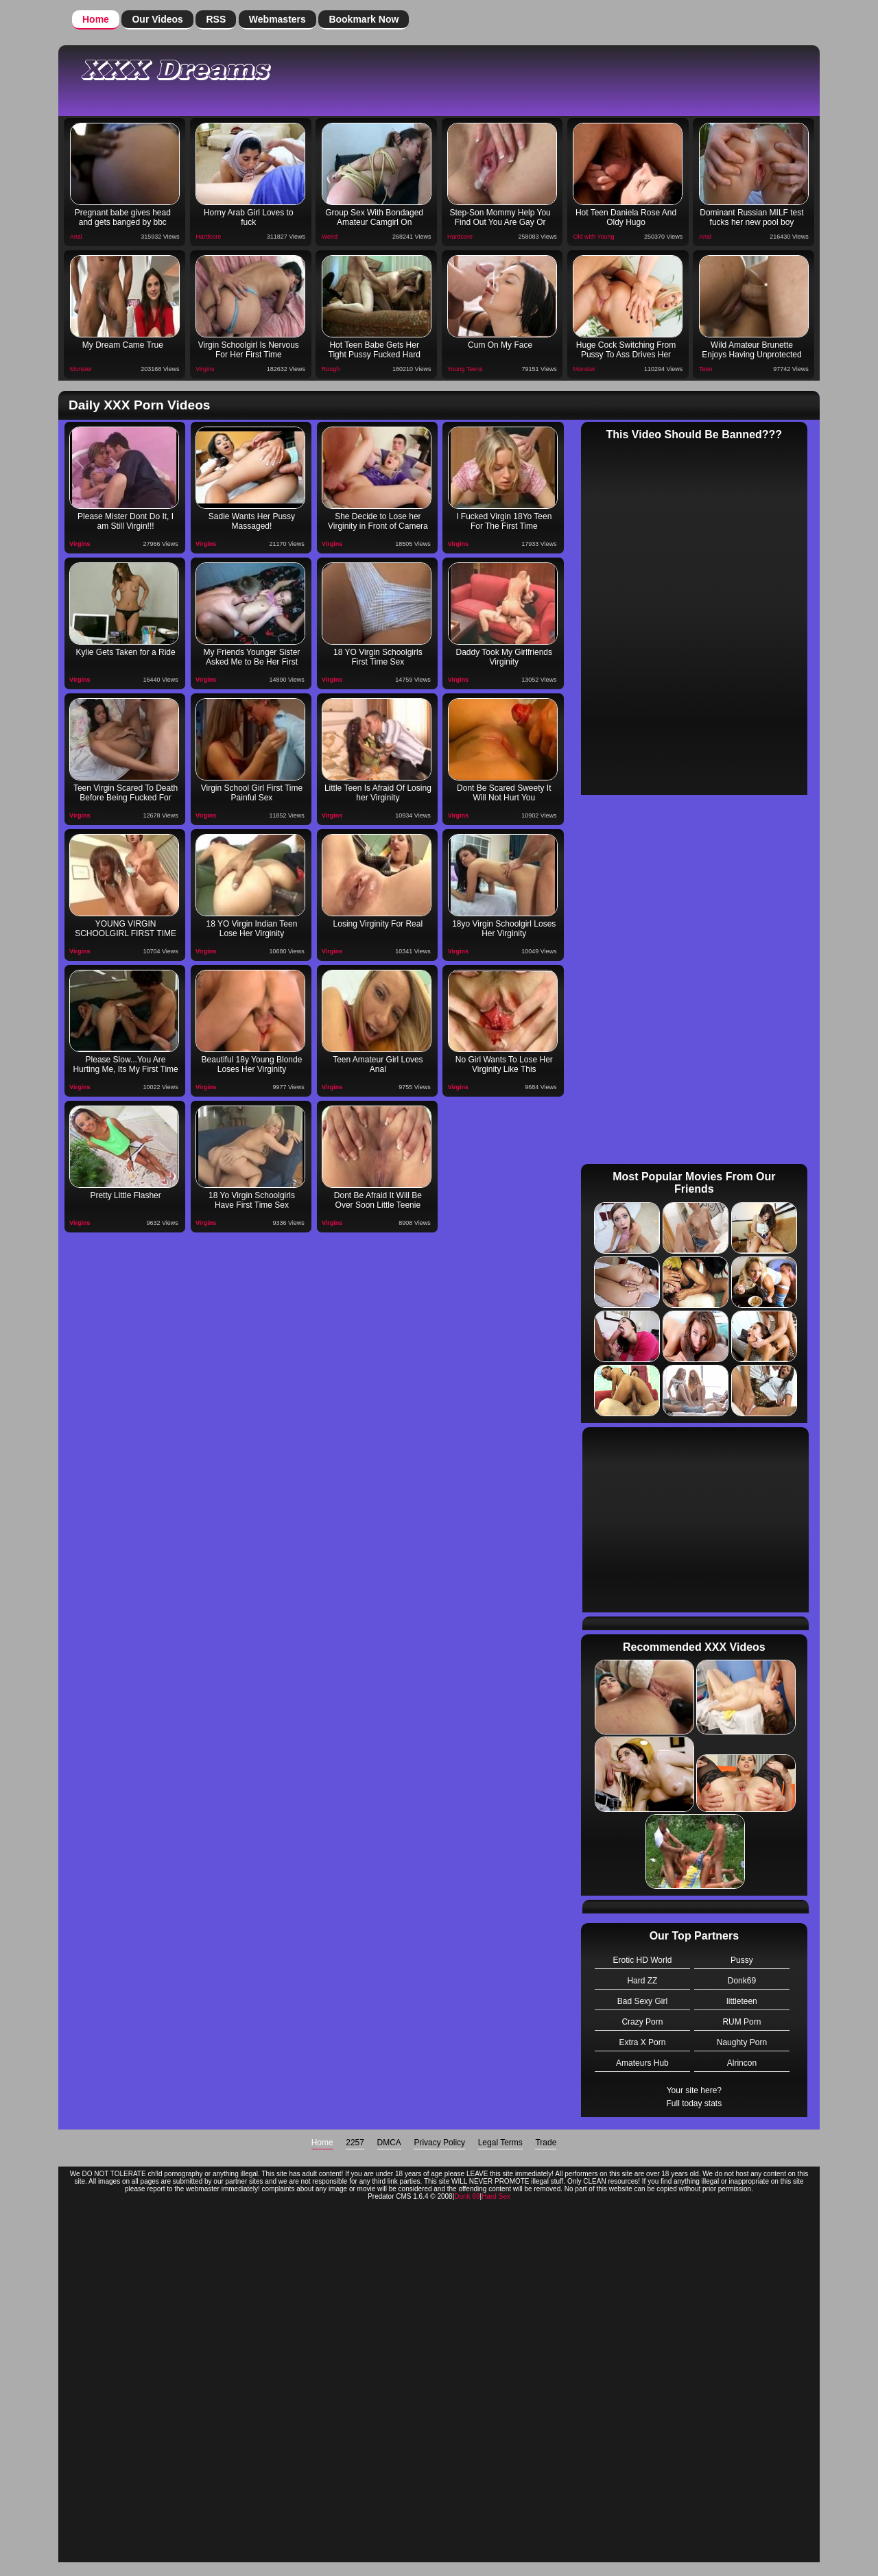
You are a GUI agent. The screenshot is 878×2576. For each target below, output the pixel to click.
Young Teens (465, 369)
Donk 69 (466, 2196)
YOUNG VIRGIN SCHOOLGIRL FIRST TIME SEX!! (125, 930)
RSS (216, 19)
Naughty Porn (742, 2042)
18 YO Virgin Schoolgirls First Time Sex (378, 657)
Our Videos (157, 19)
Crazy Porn (642, 2022)
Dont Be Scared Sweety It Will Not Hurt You (504, 792)
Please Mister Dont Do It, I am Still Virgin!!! (126, 521)
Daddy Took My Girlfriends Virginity (504, 657)
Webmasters (277, 19)
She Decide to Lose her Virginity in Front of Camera (378, 521)
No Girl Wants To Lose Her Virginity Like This (504, 1064)
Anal (76, 236)
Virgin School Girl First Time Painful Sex (251, 792)
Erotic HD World (642, 1960)
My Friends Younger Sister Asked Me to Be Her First (252, 657)
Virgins (204, 369)
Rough (331, 369)
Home (95, 19)
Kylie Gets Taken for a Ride (125, 652)
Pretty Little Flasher (125, 1195)
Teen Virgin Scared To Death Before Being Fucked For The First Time (125, 794)
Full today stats (694, 2103)
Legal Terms (500, 2142)
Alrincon (742, 2063)
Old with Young (594, 236)
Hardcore (208, 236)
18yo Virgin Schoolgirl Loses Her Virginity (504, 928)
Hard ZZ (642, 1980)
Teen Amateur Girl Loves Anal (378, 1064)
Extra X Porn (642, 2042)
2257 (355, 2142)
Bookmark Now (364, 19)
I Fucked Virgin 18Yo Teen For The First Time (503, 521)
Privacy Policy (439, 2142)
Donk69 (742, 1980)
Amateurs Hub (642, 2063)
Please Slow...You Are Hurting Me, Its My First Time (125, 1064)
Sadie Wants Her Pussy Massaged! (252, 521)
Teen (706, 369)
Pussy (742, 1960)
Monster (81, 369)
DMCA (389, 2142)
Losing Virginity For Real (378, 924)
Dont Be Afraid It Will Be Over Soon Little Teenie (378, 1200)
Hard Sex (496, 2196)
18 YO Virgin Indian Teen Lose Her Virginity (252, 928)
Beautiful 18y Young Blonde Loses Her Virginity (252, 1064)
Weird (329, 236)
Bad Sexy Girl (642, 2001)
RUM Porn (741, 2022)
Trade (545, 2142)
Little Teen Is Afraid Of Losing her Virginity (377, 792)
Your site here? (694, 2090)
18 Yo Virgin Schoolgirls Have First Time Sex (252, 1200)
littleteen (741, 2001)
